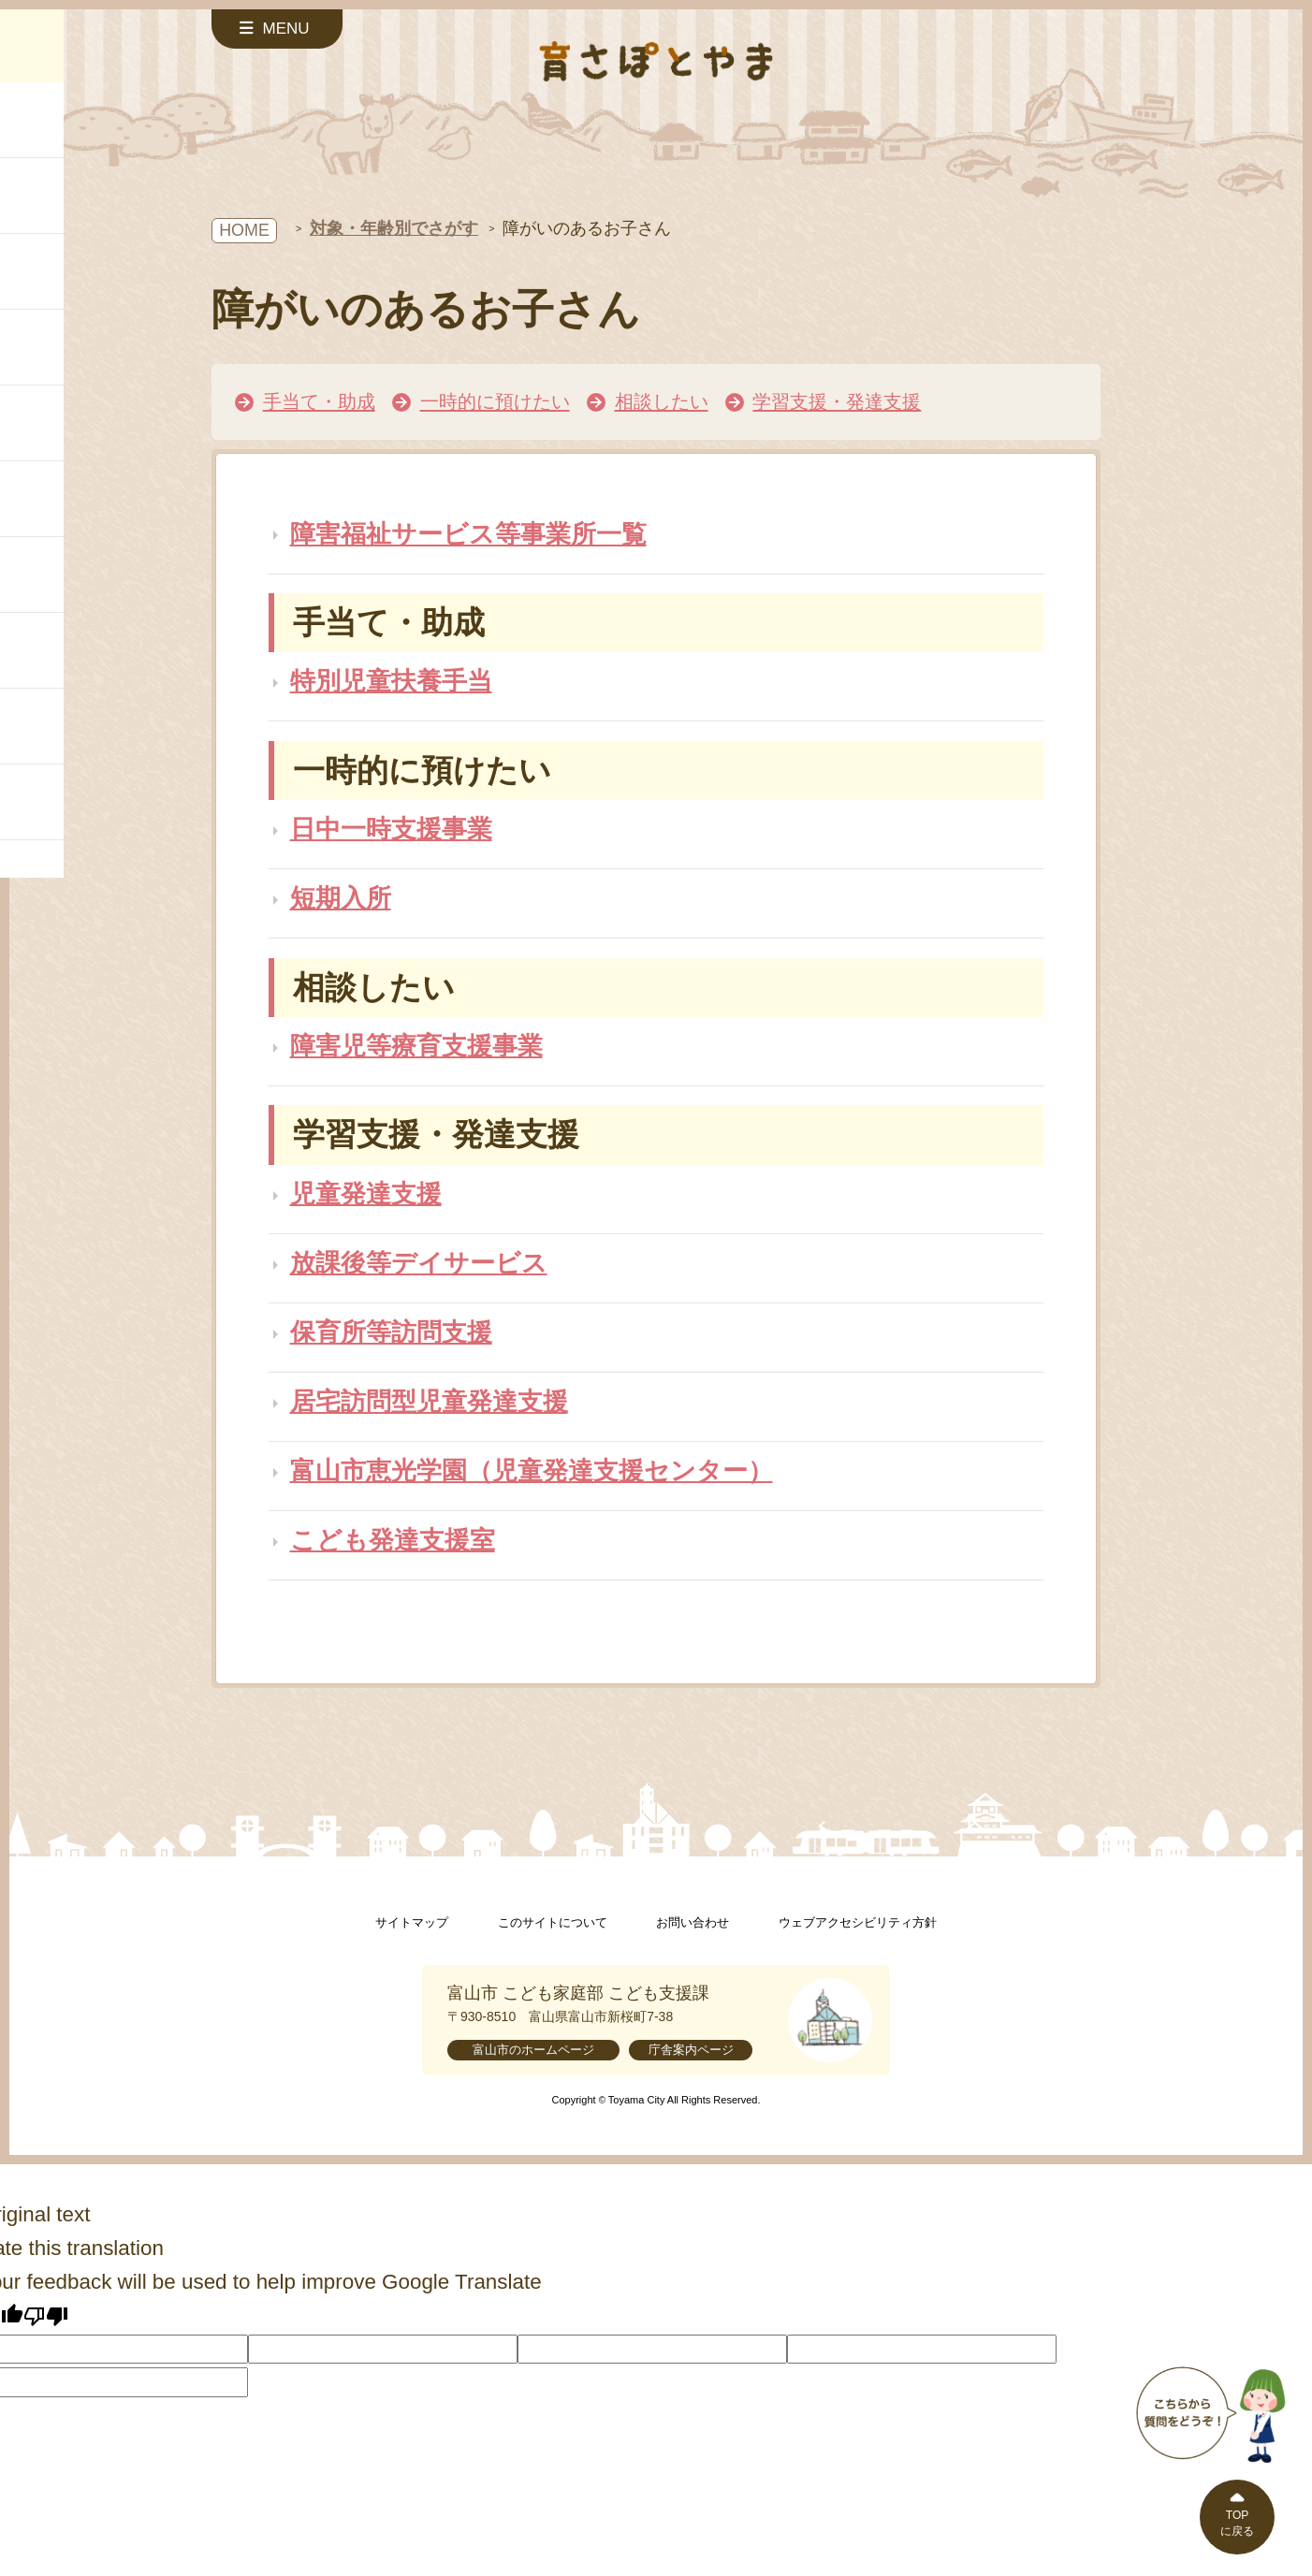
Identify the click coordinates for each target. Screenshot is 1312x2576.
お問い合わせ (692, 1922)
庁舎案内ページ (691, 2050)
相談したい (661, 401)
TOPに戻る (1237, 2523)
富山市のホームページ (533, 2050)
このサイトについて (552, 1922)
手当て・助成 (319, 401)
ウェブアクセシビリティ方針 (858, 1922)
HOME (244, 230)
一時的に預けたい (495, 401)
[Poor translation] (45, 2316)
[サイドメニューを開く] (277, 29)
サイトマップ (411, 1922)
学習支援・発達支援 (836, 401)
